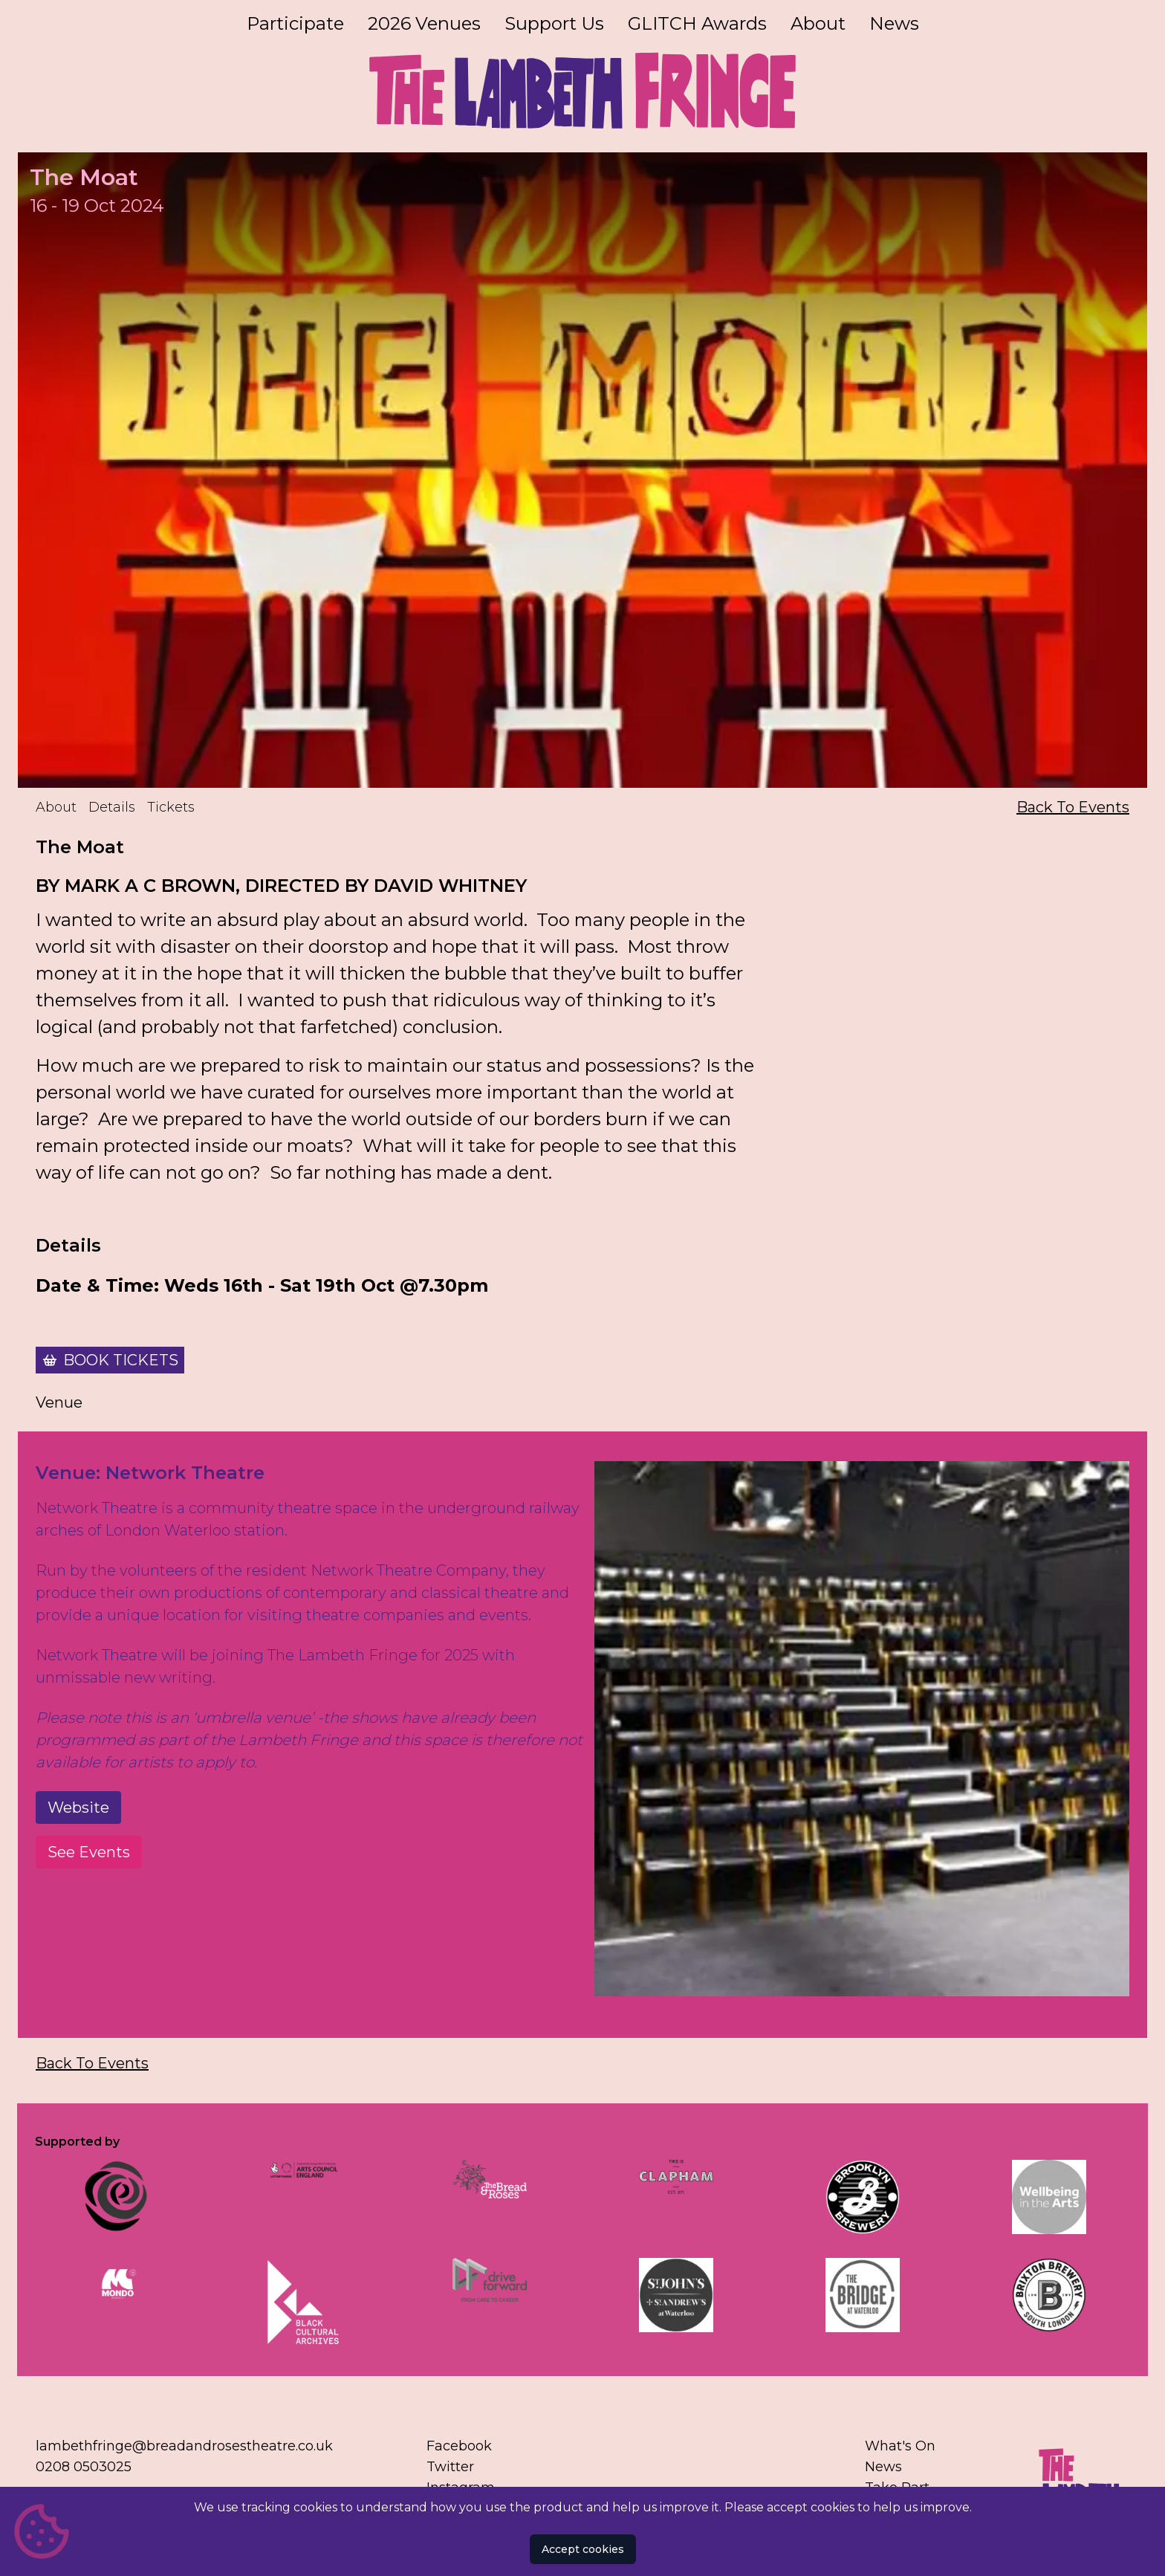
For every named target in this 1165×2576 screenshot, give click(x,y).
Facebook (459, 2446)
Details (111, 807)
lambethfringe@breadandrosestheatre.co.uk (184, 2446)
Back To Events (1072, 807)
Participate (295, 23)
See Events (89, 1852)
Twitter (450, 2467)
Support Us (554, 23)
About (818, 23)
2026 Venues (424, 23)
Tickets (171, 807)
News (894, 23)
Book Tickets (120, 1360)
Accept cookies (583, 2549)
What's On (900, 2446)
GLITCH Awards (697, 23)
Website (78, 1807)
